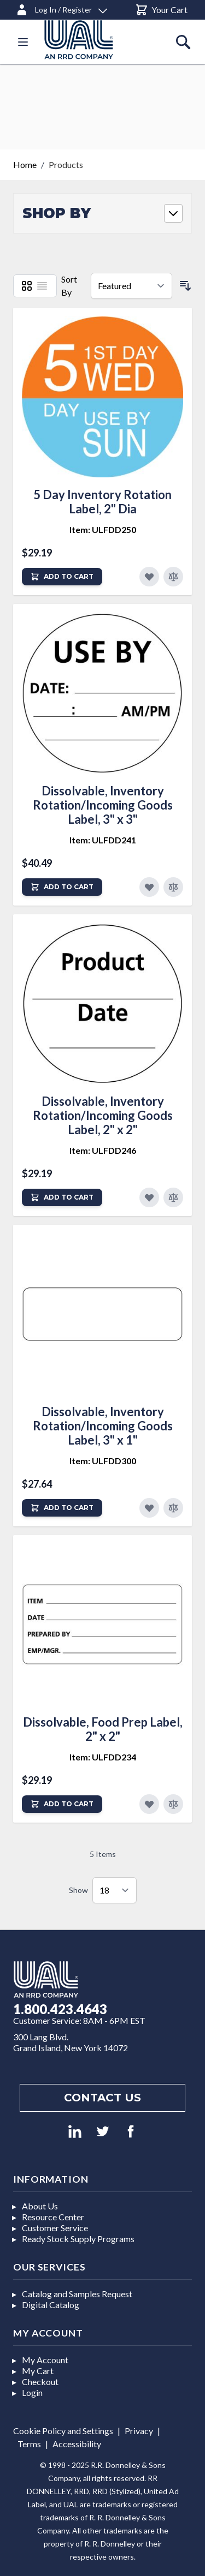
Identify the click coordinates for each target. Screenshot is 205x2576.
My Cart (38, 2370)
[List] (42, 285)
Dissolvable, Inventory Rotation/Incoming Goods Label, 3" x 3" (103, 804)
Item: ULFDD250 (102, 529)
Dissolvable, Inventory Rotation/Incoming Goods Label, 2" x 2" (103, 1115)
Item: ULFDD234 (102, 1757)
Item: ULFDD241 (102, 840)
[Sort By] (131, 286)
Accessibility (76, 2444)
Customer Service (55, 2227)
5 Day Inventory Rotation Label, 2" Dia (102, 501)
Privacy (139, 2430)
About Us (40, 2206)
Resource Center (53, 2217)
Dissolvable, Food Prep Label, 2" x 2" (103, 1729)
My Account (45, 2360)
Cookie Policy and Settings (63, 2430)
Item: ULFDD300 (102, 1460)
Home (25, 164)
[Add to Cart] (62, 576)
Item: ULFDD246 (102, 1150)
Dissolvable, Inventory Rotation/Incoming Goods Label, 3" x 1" (103, 1425)
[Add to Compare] (173, 576)
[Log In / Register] (61, 8)
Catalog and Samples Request (77, 2294)
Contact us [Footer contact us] (102, 2097)
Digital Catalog (50, 2304)
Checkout (40, 2381)
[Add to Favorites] (149, 576)
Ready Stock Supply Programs (78, 2238)
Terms (29, 2444)
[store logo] (92, 39)
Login (32, 2392)
